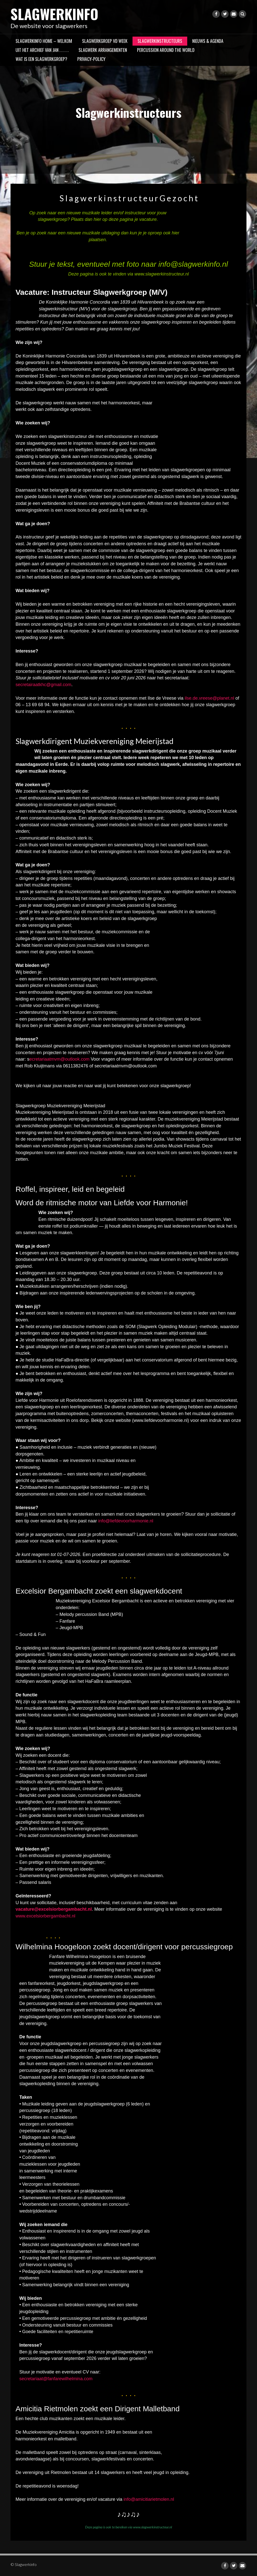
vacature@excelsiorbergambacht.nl (54, 1909)
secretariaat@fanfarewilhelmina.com (55, 2378)
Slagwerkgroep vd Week (104, 41)
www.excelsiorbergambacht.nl (45, 1915)
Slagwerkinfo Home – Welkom (44, 41)
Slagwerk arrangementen (103, 50)
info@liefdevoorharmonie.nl (125, 1520)
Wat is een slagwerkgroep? (41, 59)
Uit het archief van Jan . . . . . (42, 50)
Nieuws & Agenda (207, 41)
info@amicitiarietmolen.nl (148, 2499)
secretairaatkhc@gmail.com (43, 684)
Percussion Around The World (166, 50)
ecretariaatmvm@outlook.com (59, 1059)
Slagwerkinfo (58, 13)
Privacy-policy (91, 59)
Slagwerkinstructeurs (160, 41)
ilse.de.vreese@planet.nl (209, 698)
